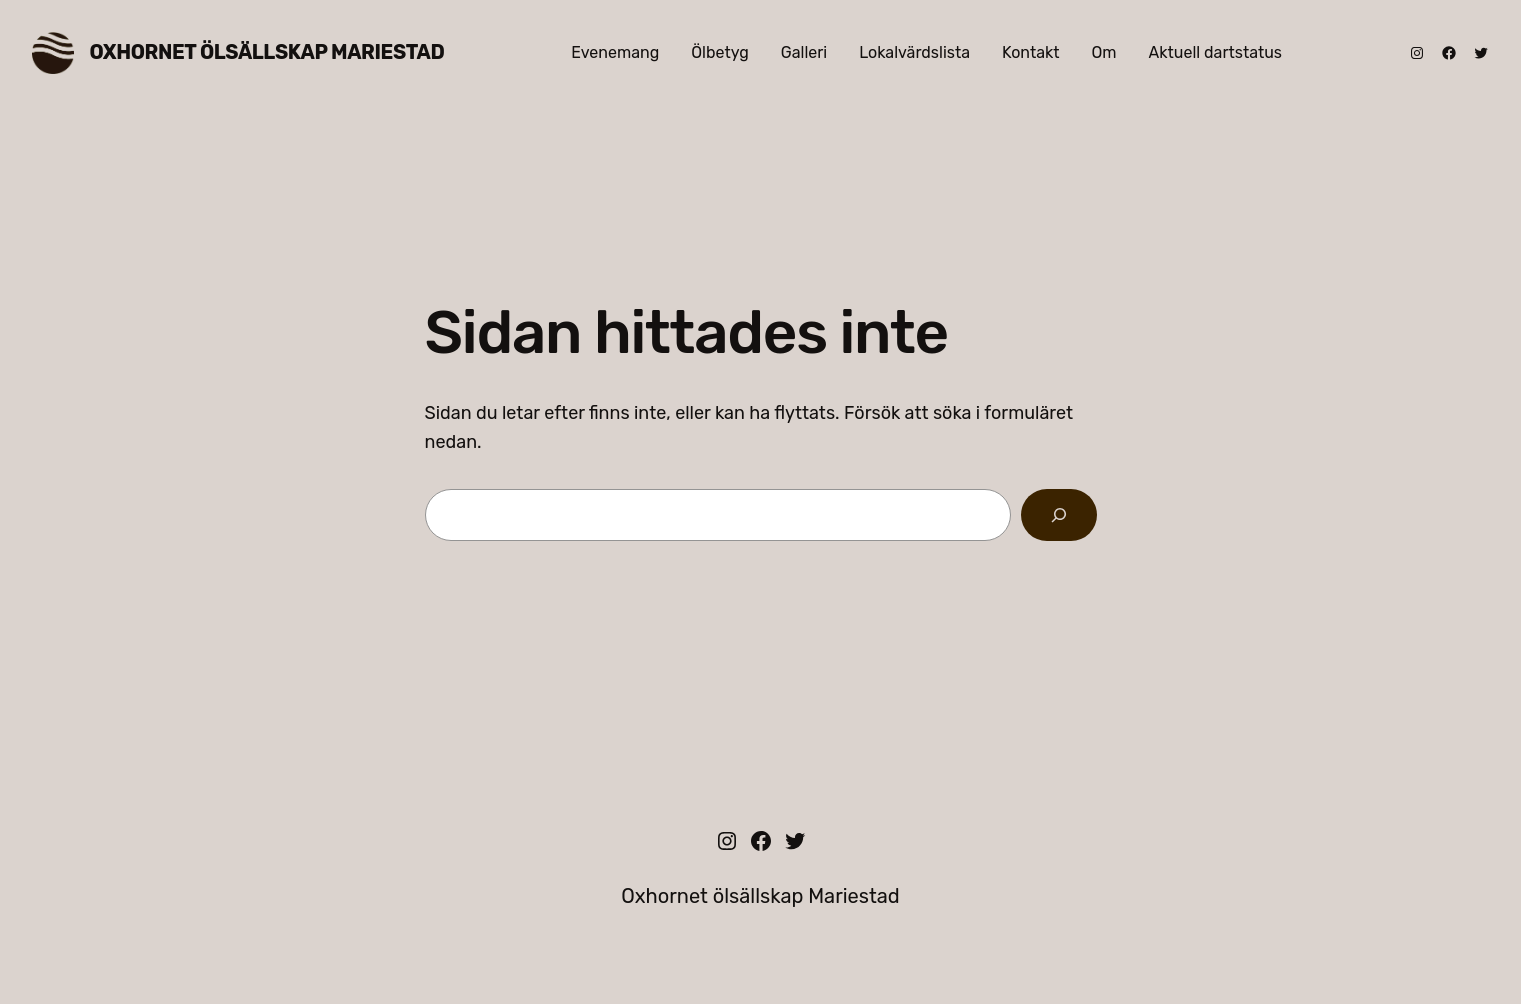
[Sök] (1059, 515)
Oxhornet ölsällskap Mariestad (267, 52)
